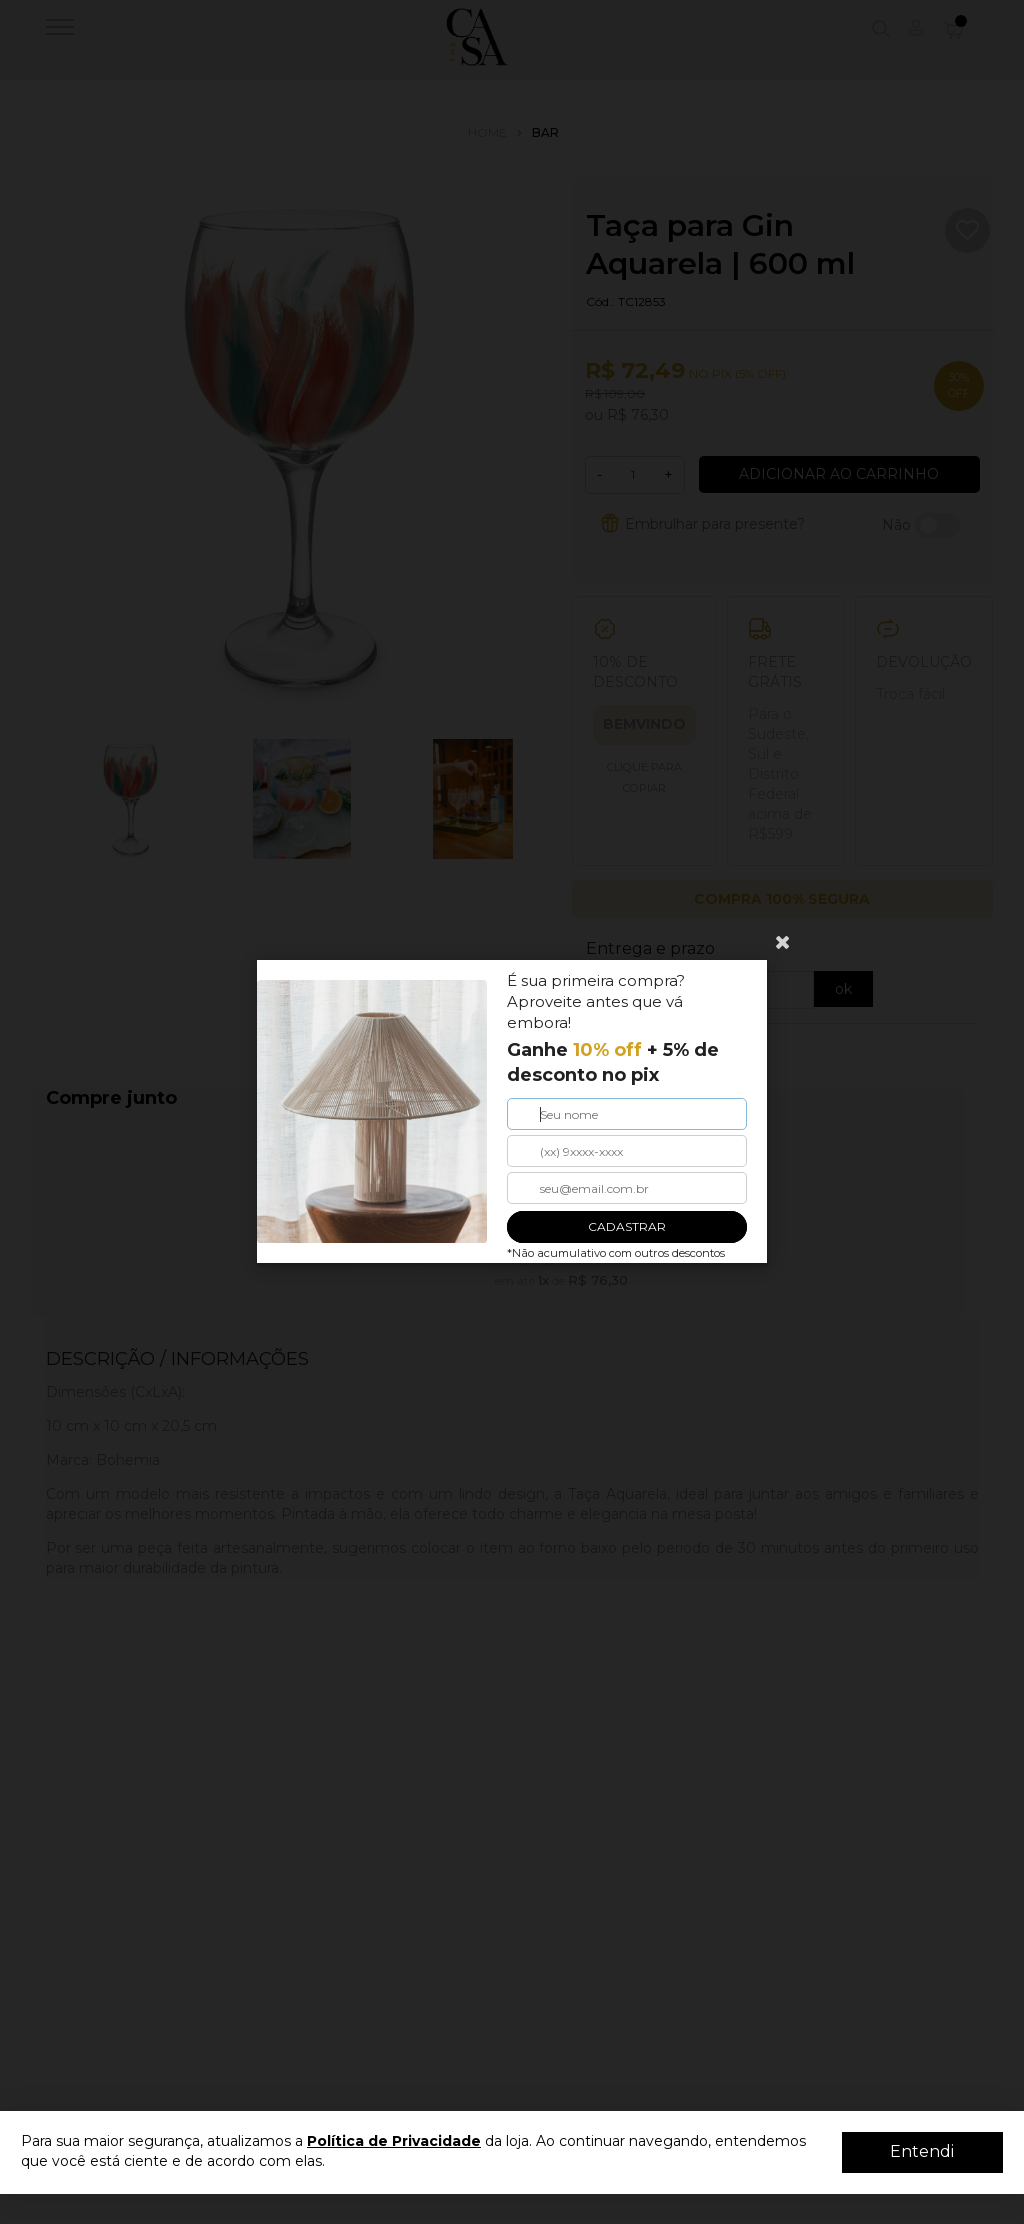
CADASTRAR (627, 1227)
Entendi (922, 2151)
